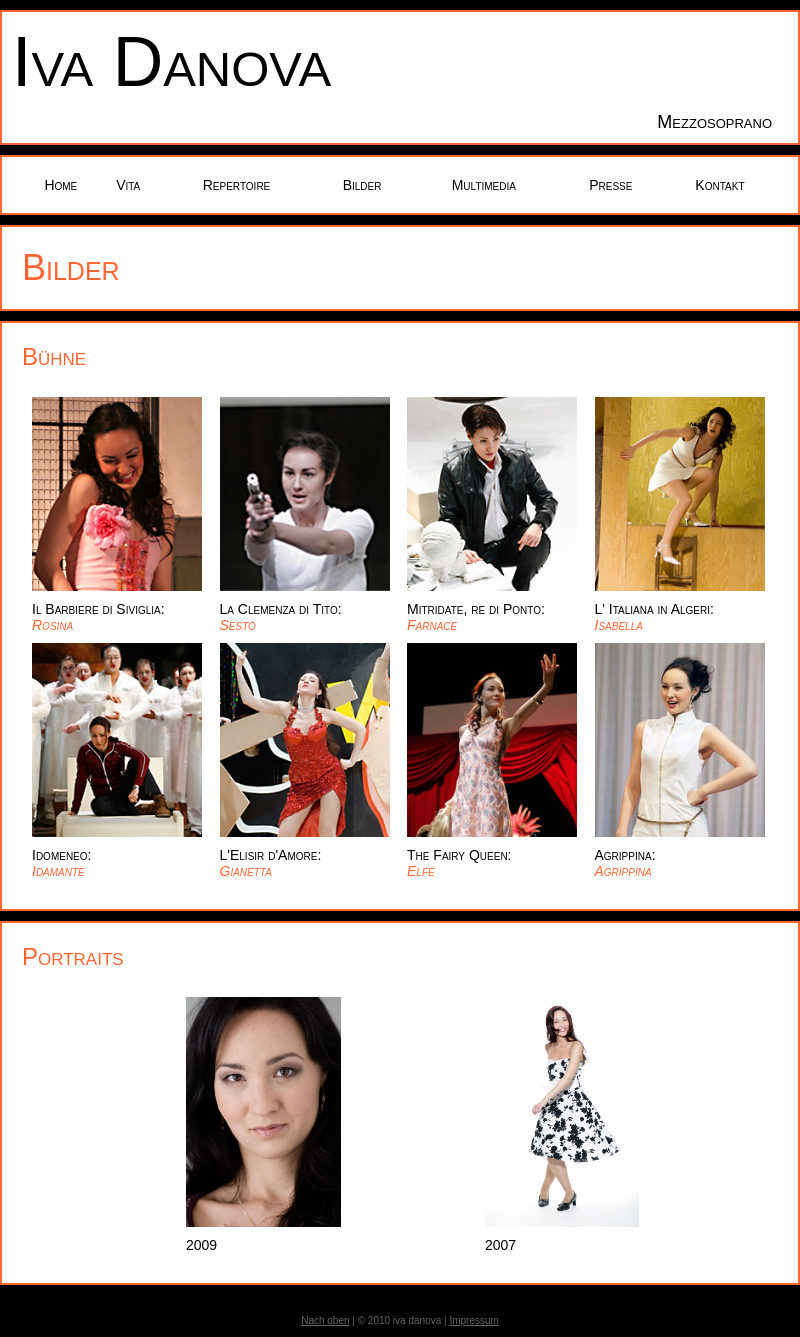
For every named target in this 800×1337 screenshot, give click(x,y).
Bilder (362, 185)
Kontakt (719, 185)
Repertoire (237, 185)
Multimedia (484, 185)
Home (60, 185)
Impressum (473, 1320)
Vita (128, 185)
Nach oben (325, 1320)
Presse (610, 185)
